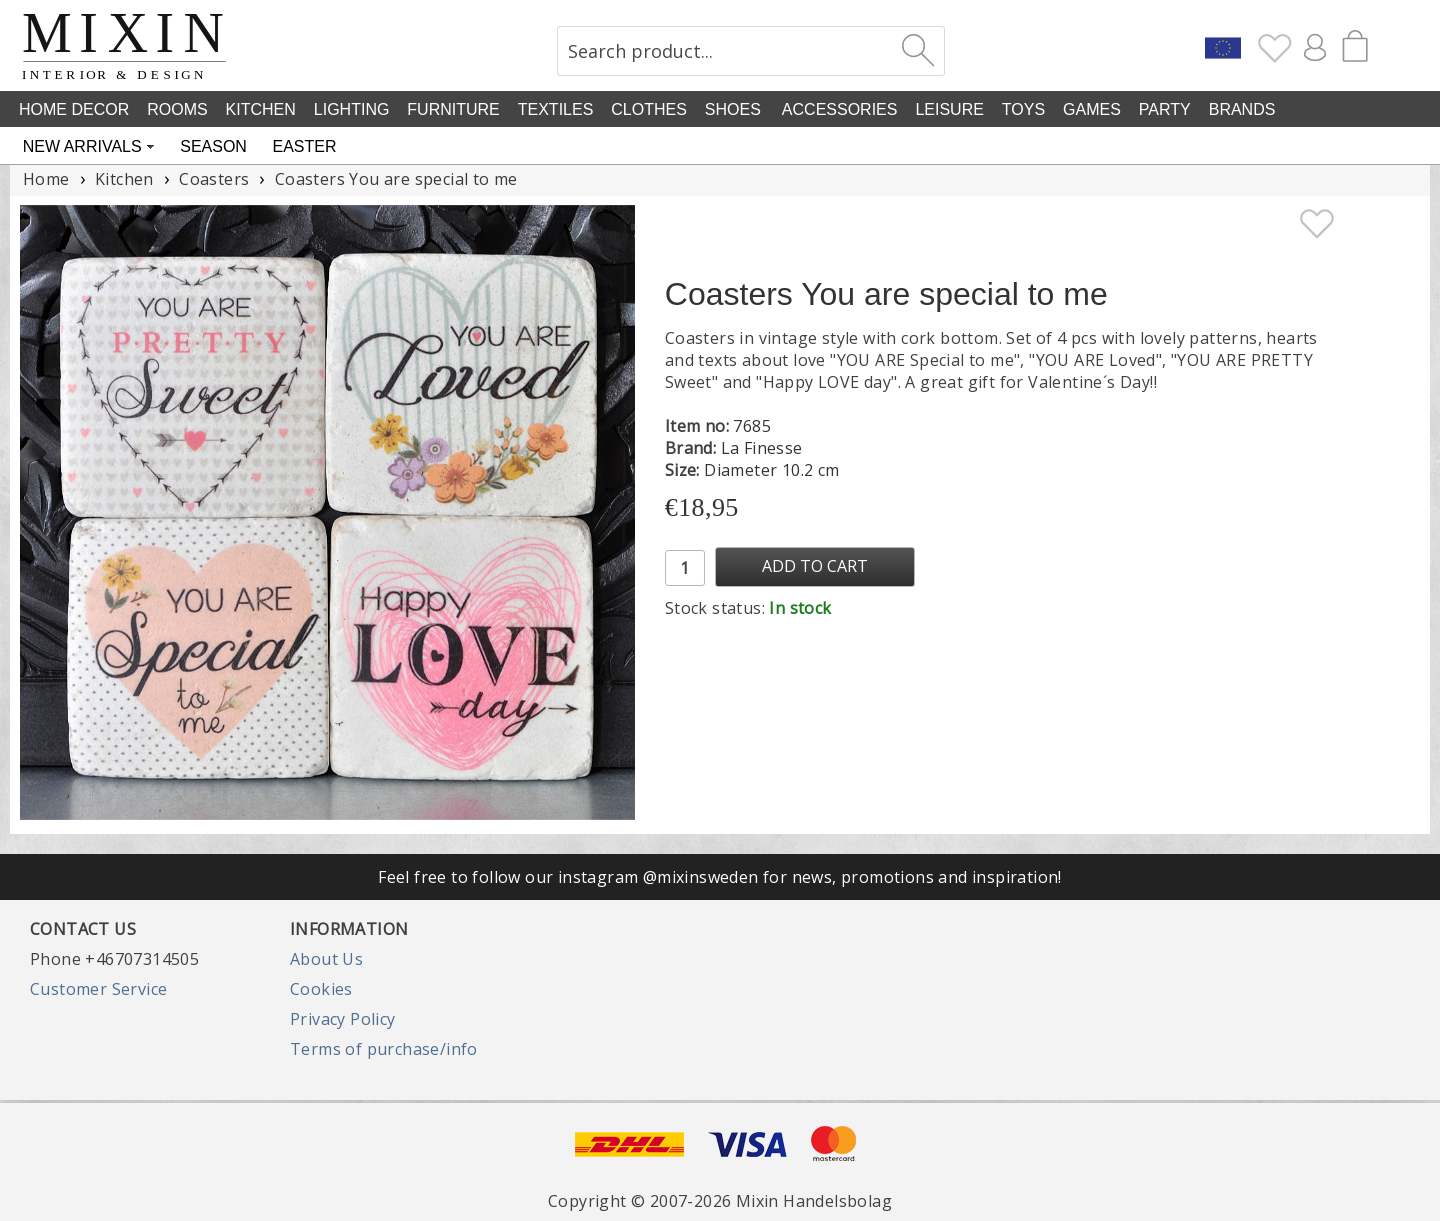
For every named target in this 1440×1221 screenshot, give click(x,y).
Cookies (321, 989)
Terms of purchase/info (384, 1049)
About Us (326, 959)
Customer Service (98, 989)
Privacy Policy (343, 1019)
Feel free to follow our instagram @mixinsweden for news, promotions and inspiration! (720, 877)
